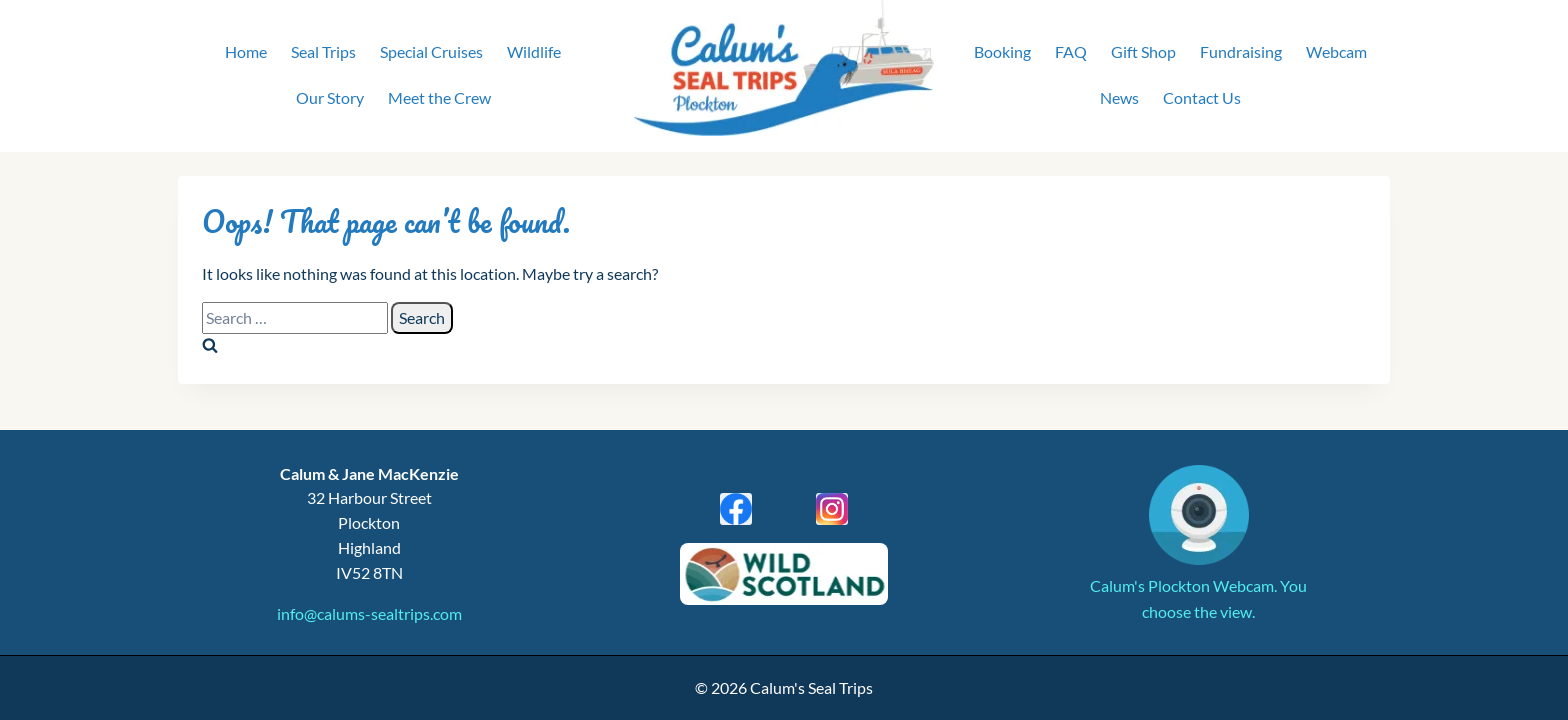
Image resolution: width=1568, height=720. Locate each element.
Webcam (1336, 51)
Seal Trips (323, 51)
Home (246, 51)
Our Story (330, 97)
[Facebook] (736, 509)
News (1119, 97)
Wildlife (534, 51)
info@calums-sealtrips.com (369, 613)
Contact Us (1202, 97)
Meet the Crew (439, 97)
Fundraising (1241, 51)
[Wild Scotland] (784, 574)
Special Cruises (431, 51)
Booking (1002, 51)
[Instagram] (832, 509)
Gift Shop (1143, 51)
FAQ (1071, 51)
